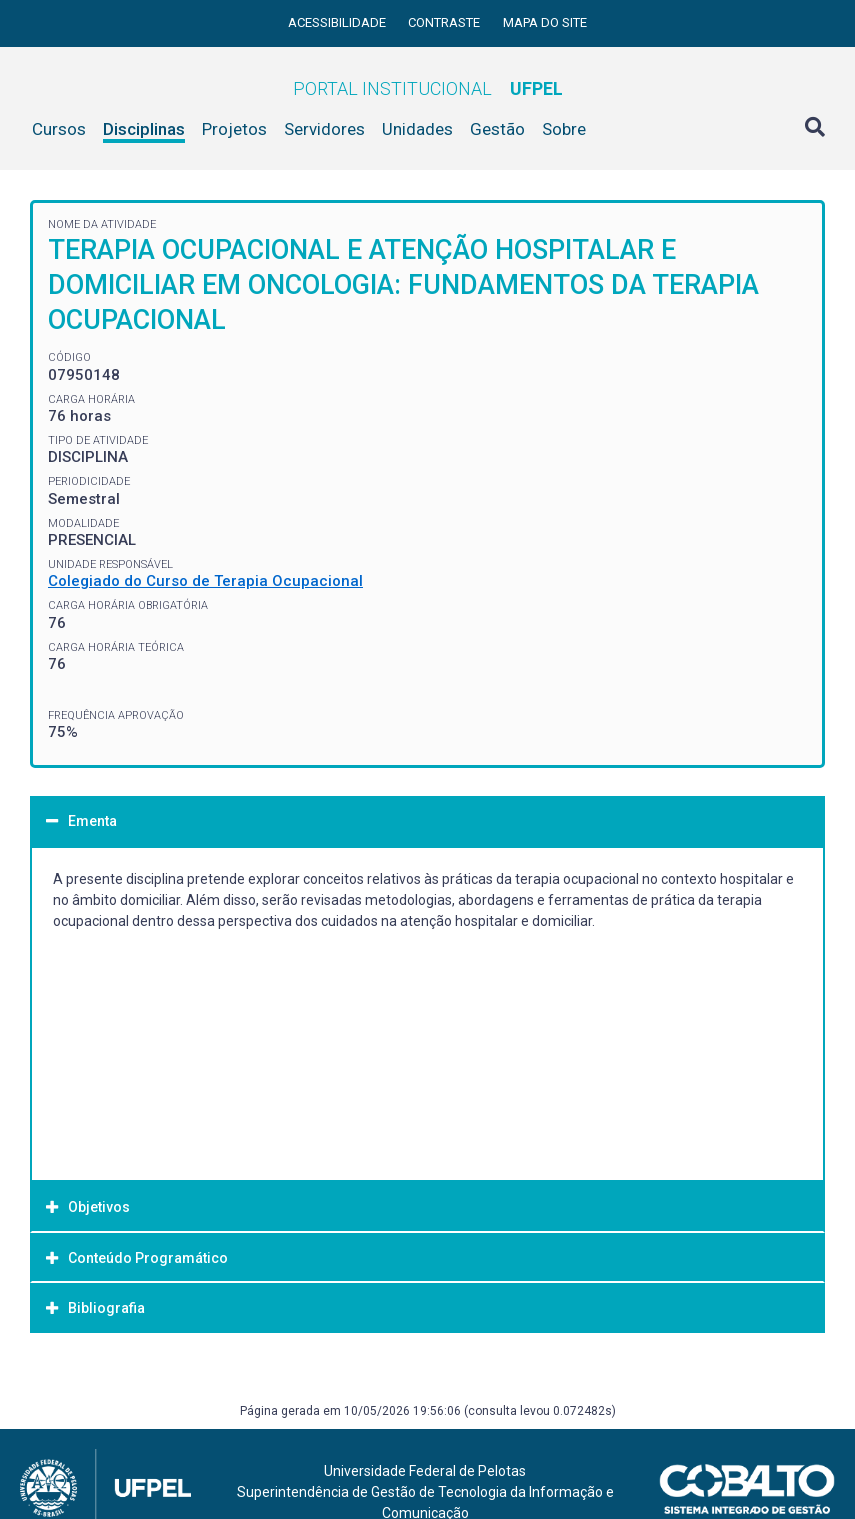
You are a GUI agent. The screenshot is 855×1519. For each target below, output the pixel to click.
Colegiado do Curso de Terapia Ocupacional (205, 581)
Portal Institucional (428, 88)
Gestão (497, 129)
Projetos (234, 129)
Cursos (59, 129)
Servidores (324, 129)
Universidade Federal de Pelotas (425, 1471)
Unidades (417, 129)
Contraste (445, 22)
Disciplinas (144, 129)
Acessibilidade (338, 22)
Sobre (564, 129)
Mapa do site (545, 22)
